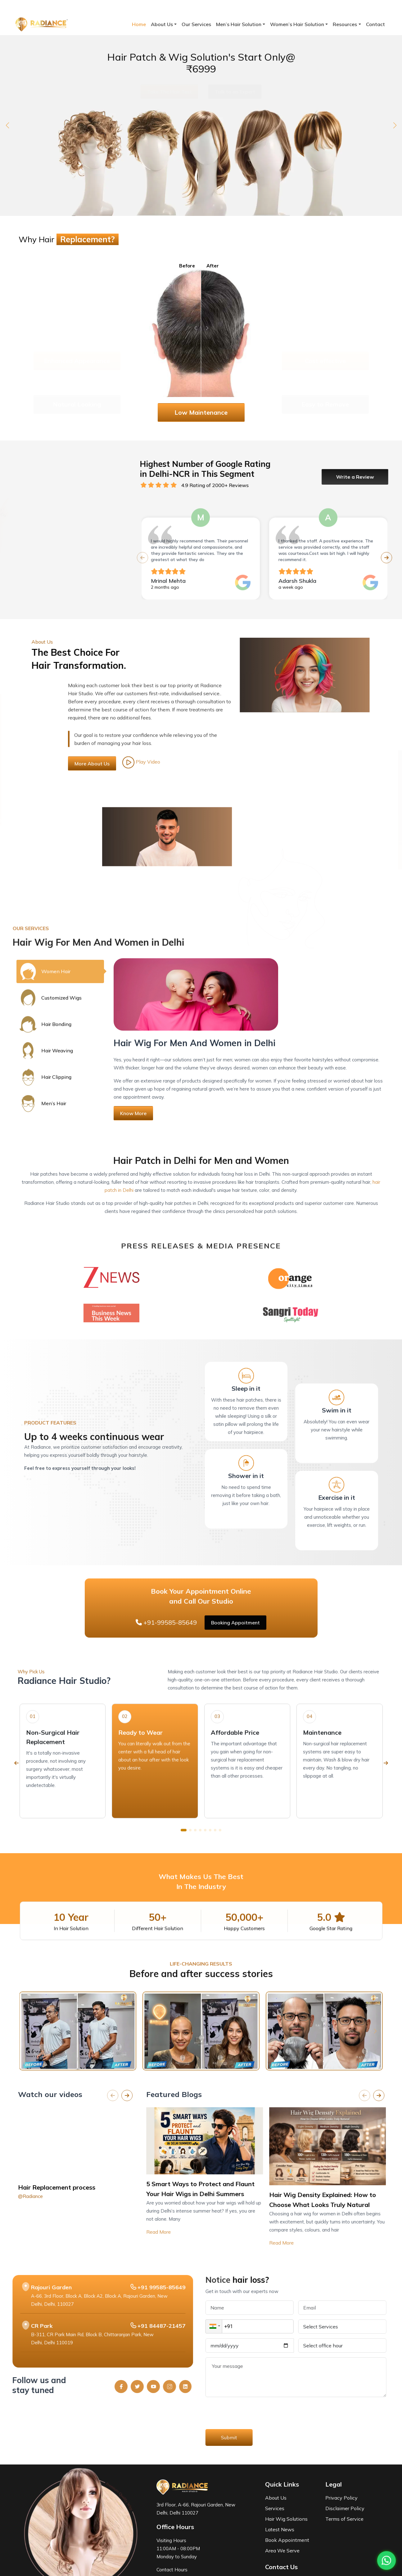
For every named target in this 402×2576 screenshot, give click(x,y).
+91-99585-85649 (47, 6)
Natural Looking (77, 386)
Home (139, 24)
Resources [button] (345, 24)
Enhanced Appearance (77, 342)
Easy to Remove (325, 386)
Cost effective (325, 342)
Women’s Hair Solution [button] (297, 24)
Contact (375, 24)
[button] (7, 125)
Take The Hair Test (169, 92)
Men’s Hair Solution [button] (238, 24)
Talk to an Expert (235, 92)
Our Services (196, 24)
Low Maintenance (201, 412)
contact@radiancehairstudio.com (117, 6)
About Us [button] (162, 24)
